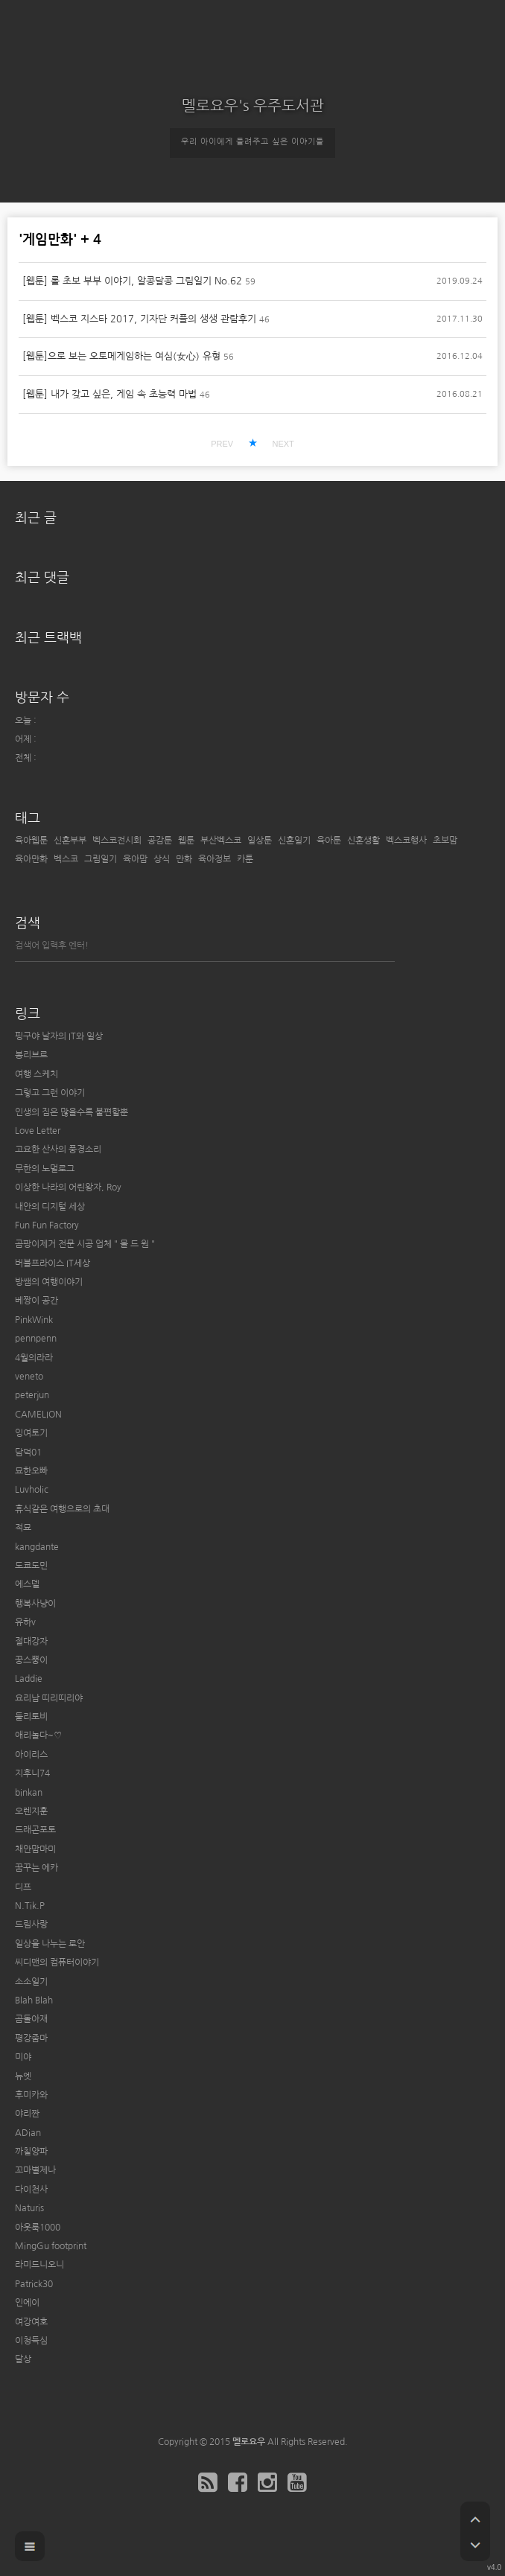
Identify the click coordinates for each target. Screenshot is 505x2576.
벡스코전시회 (117, 840)
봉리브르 (31, 1055)
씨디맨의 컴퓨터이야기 (57, 1962)
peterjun (32, 1395)
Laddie (28, 1678)
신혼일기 (294, 840)
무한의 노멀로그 (44, 1168)
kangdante (37, 1547)
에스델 (27, 1584)
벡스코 (66, 859)
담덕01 (28, 1452)
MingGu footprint (50, 2246)
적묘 (23, 1527)
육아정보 (214, 859)
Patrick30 (34, 2284)
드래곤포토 (35, 1830)
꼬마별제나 (35, 2170)
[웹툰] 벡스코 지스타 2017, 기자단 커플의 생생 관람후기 (139, 319)
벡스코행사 (406, 840)
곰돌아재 (31, 2019)
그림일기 (100, 859)
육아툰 (329, 840)
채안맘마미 (35, 1849)
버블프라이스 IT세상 (52, 1263)
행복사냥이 (35, 1603)
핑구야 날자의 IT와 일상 (59, 1036)
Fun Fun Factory (47, 1225)
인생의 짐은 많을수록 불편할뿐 (71, 1112)
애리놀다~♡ (38, 1735)
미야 (23, 2057)
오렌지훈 (31, 1811)
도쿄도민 (31, 1565)
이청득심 (31, 2340)
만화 (184, 859)
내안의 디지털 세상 (50, 1206)
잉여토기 (31, 1433)
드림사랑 (31, 1924)
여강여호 (31, 2322)
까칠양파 (31, 2151)
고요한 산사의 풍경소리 (58, 1149)
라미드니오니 (39, 2264)
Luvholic (31, 1489)
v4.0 (494, 2567)
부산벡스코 (220, 840)
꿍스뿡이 (31, 1660)
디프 (23, 1887)
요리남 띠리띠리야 (49, 1698)
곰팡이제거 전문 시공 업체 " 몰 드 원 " (85, 1244)
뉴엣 (23, 2076)
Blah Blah (34, 2000)
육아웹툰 (31, 840)
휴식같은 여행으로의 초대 (62, 1509)
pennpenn (36, 1338)
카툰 (245, 859)
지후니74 (32, 1773)
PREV (222, 443)
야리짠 (27, 2113)
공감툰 (159, 840)
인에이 (27, 2302)
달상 (23, 2359)
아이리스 (31, 1754)
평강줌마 (31, 2038)
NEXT (282, 443)
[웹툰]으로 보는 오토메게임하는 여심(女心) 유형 (121, 356)
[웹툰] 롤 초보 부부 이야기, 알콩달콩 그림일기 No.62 (132, 281)
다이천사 (31, 2189)
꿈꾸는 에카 (36, 1868)
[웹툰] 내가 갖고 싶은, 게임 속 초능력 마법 (109, 394)
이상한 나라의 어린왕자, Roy (68, 1187)
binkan (28, 1792)
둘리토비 (31, 1716)
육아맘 (135, 859)
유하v (25, 1622)
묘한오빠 (31, 1471)
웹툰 (186, 840)
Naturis (29, 2208)
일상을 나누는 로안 (50, 1943)
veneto (29, 1376)
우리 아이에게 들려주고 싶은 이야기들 (252, 142)
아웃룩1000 (37, 2227)
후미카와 (31, 2095)
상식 (161, 859)
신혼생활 (363, 840)
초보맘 (445, 840)
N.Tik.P (30, 1905)
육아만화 (31, 859)
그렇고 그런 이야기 (50, 1092)
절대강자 (31, 1641)
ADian (28, 2133)
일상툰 (259, 840)
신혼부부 (70, 840)
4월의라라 (34, 1358)
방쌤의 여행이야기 (49, 1282)
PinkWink (34, 1320)
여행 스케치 (36, 1074)
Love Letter (37, 1130)
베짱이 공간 (36, 1300)
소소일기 (31, 1981)
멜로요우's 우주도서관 (253, 105)
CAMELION (38, 1414)
